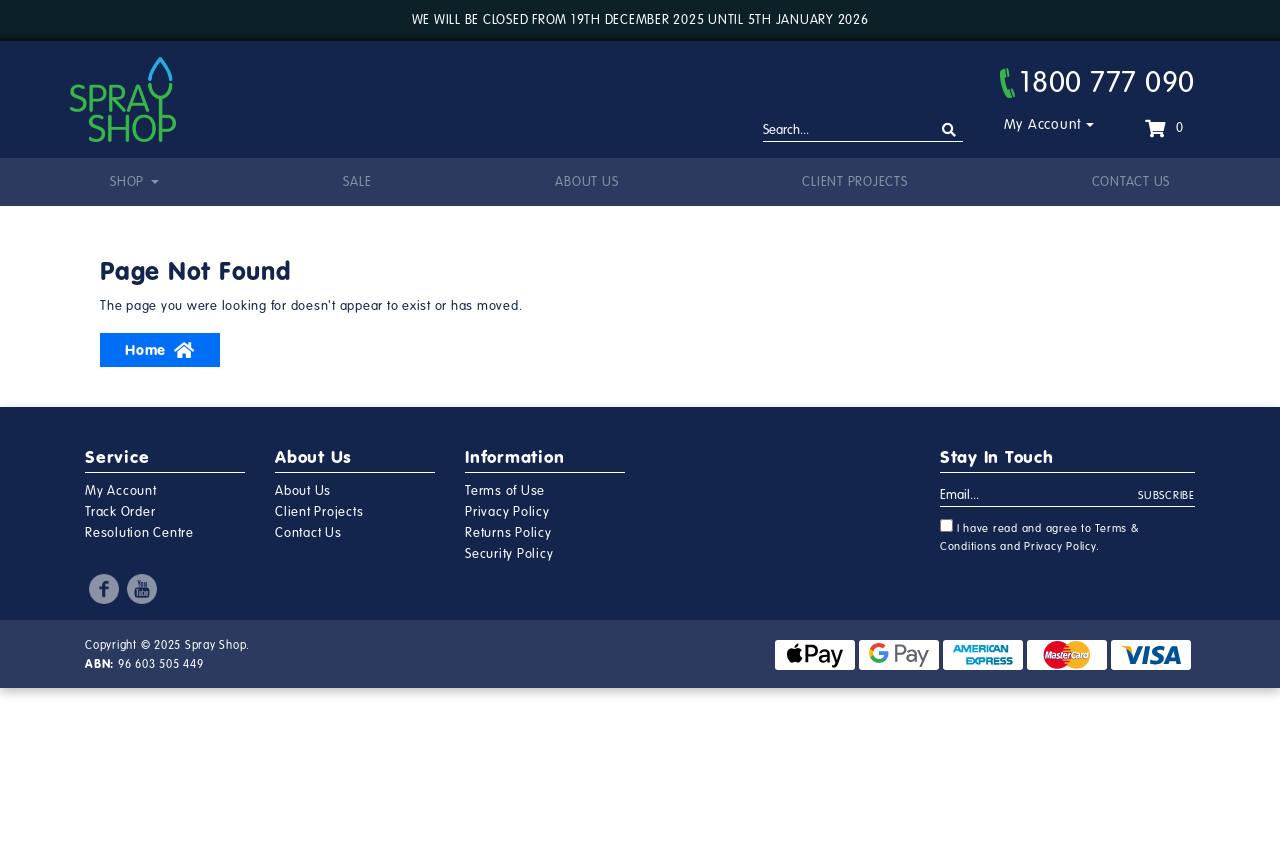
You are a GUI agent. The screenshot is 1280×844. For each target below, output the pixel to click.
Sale (357, 182)
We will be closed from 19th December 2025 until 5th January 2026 (640, 20)
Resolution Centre (139, 533)
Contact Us (1131, 182)
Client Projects (854, 182)
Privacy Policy (507, 512)
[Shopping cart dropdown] (1164, 128)
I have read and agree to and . (1040, 536)
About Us (586, 182)
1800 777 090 (1097, 82)
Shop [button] (129, 182)
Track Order (120, 512)
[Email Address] (1039, 496)
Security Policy (509, 554)
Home (160, 350)
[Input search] (863, 131)
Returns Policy (508, 533)
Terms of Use (505, 491)
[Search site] (949, 130)
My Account (1043, 124)
